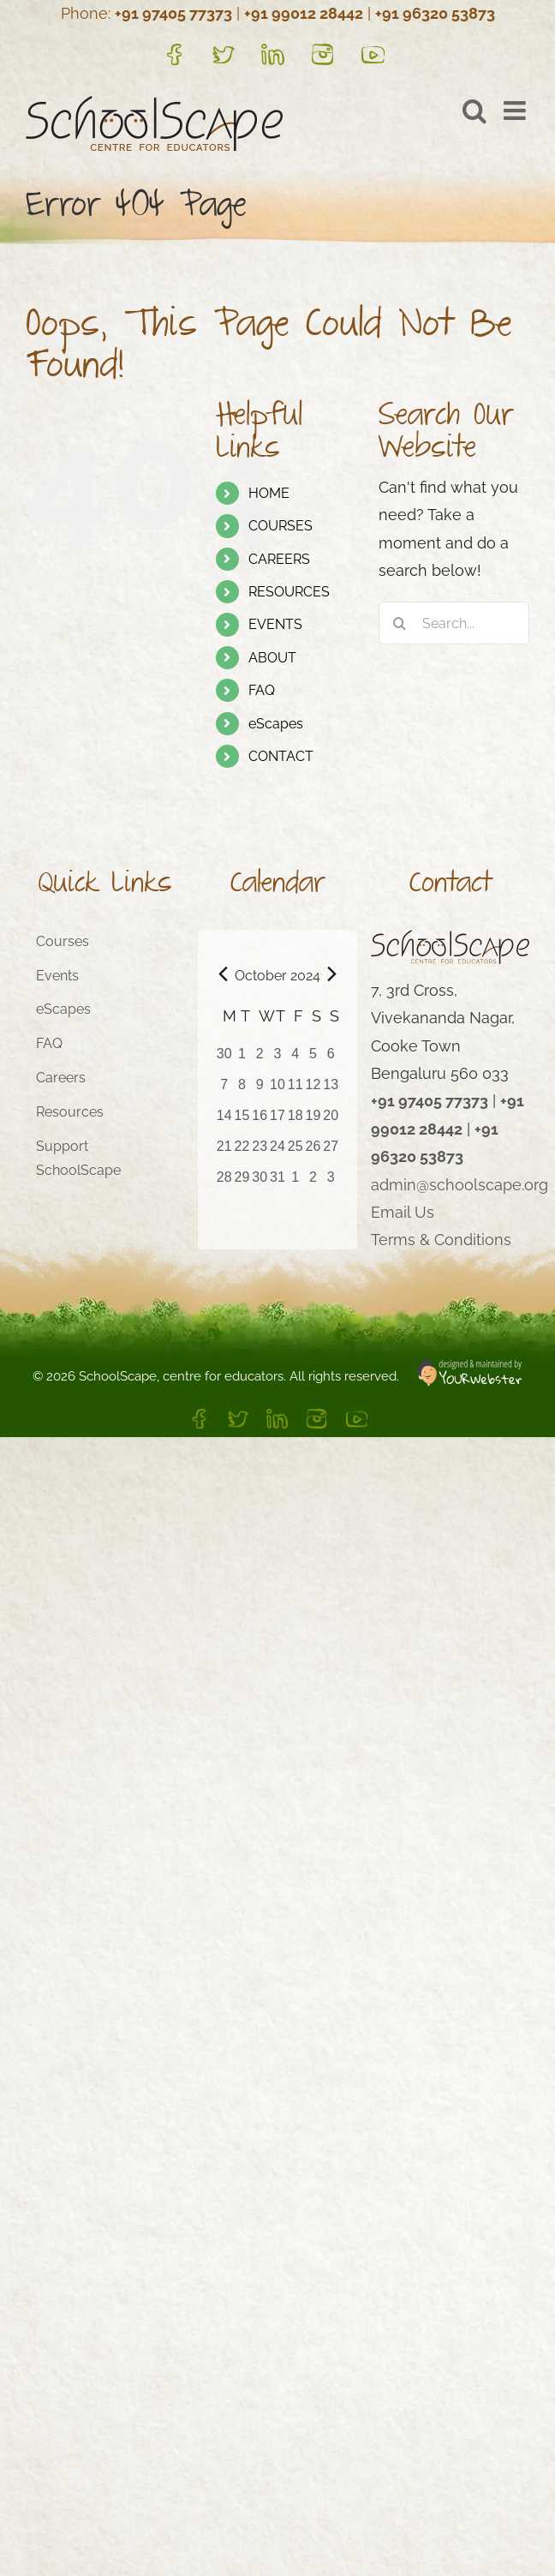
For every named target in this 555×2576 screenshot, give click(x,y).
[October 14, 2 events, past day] (224, 1120)
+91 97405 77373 (173, 13)
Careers (61, 1077)
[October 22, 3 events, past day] (242, 1151)
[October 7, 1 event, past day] (224, 1090)
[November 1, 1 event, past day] (295, 1182)
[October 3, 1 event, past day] (278, 1059)
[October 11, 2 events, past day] (295, 1090)
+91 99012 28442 (303, 13)
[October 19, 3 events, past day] (313, 1120)
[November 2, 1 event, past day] (313, 1182)
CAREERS (279, 559)
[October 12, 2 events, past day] (313, 1090)
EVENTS (275, 624)
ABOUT (272, 658)
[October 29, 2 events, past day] (242, 1182)
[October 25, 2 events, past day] (295, 1151)
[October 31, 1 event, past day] (278, 1182)
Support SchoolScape (78, 1158)
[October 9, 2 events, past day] (260, 1090)
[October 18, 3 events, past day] (295, 1120)
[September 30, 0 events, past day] (224, 1059)
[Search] (400, 623)
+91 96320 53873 (435, 13)
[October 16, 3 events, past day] (260, 1120)
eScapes (275, 724)
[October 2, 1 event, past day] (260, 1059)
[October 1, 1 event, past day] (242, 1059)
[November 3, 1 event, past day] (331, 1182)
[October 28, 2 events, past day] (224, 1182)
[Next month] (332, 974)
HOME (268, 493)
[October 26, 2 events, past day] (313, 1151)
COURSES (280, 526)
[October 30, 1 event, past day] (260, 1182)
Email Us (402, 1212)
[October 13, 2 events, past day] (331, 1090)
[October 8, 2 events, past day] (242, 1090)
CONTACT (280, 756)
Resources (70, 1112)
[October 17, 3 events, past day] (278, 1120)
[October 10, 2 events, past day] (278, 1090)
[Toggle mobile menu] (516, 110)
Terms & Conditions (441, 1240)
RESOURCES (289, 592)
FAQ (261, 690)
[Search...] (454, 623)
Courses (62, 941)
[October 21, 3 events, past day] (224, 1151)
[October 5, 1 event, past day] (313, 1059)
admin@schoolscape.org (459, 1185)
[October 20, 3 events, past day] (331, 1120)
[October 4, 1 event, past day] (295, 1059)
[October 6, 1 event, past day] (331, 1059)
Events (57, 975)
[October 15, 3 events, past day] (242, 1120)
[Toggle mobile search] (474, 110)
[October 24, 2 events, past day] (278, 1151)
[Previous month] (222, 974)
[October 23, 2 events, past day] (260, 1151)
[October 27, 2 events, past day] (331, 1151)
